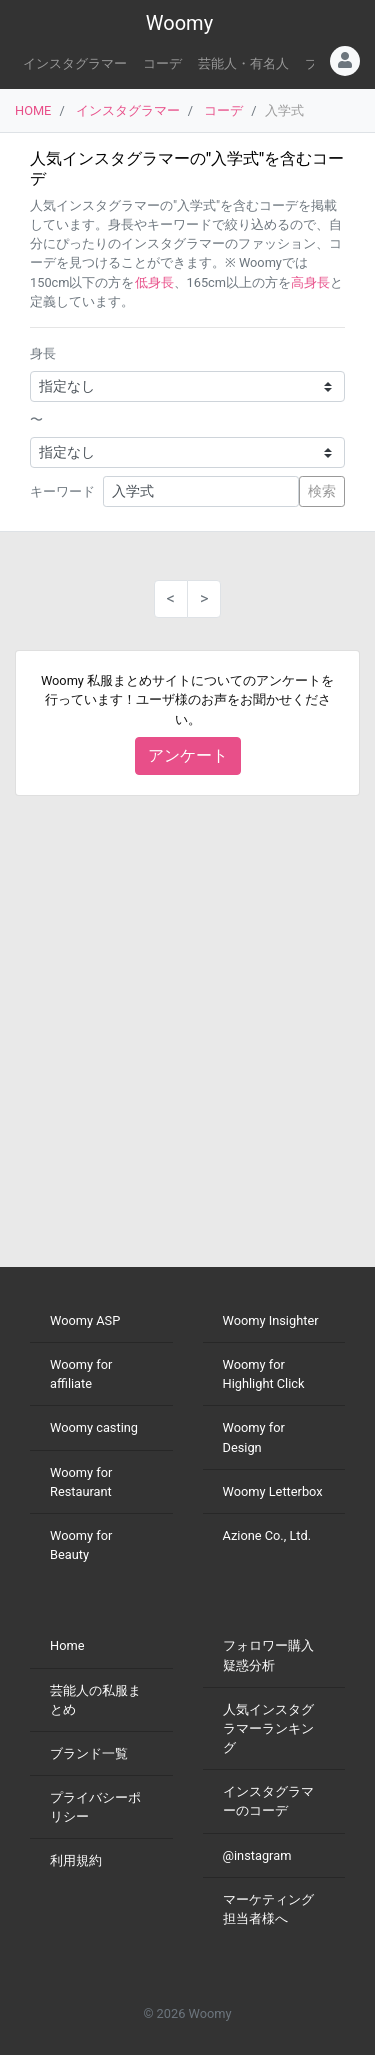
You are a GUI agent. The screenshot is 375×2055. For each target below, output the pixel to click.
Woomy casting (94, 1427)
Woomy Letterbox (273, 1491)
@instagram (257, 1855)
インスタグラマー (75, 63)
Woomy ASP (85, 1320)
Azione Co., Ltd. (267, 1535)
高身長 (310, 282)
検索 (322, 491)
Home (67, 1645)
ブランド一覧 (89, 1753)
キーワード (62, 491)
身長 (43, 353)
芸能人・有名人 (243, 63)
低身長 (154, 282)
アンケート (188, 755)
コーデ (162, 63)
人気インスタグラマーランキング (268, 1728)
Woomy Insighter (271, 1320)
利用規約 (76, 1860)
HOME (33, 110)
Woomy (179, 23)
